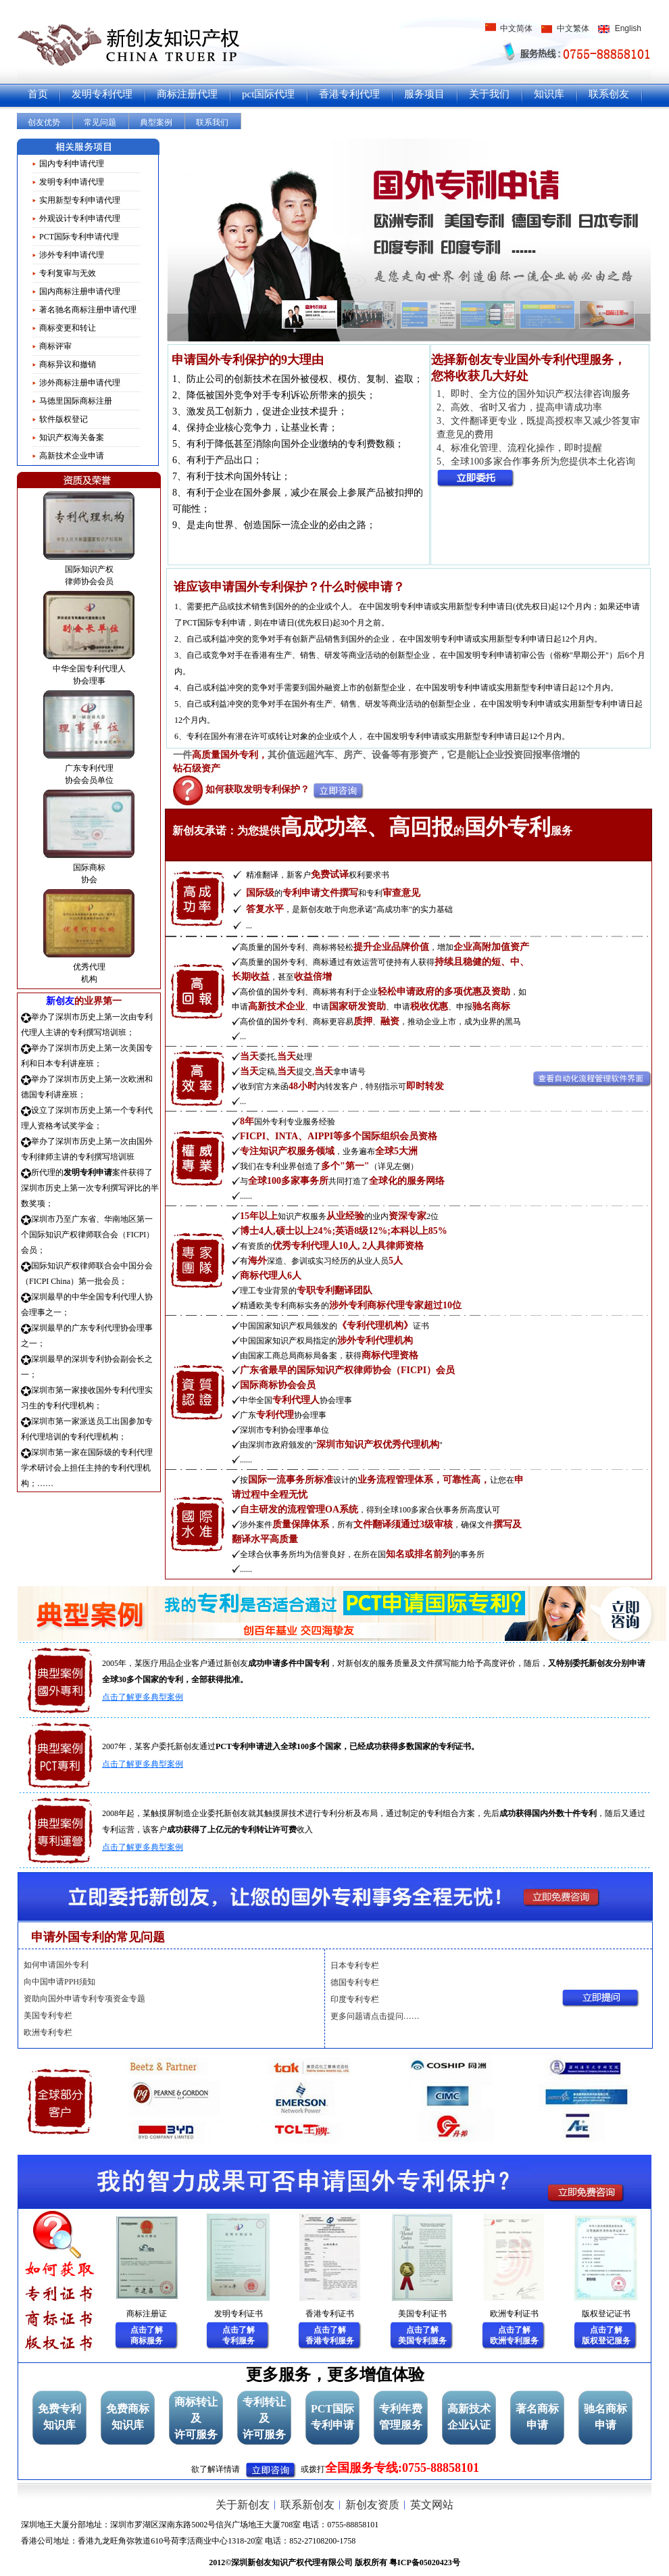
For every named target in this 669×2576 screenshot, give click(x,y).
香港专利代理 (349, 94)
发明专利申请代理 (71, 182)
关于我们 (489, 94)
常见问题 (100, 122)
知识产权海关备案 (71, 437)
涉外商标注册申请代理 (79, 382)
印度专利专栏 (354, 1999)
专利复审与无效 (67, 273)
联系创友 (609, 94)
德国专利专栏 (354, 1982)
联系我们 (212, 122)
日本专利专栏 (354, 1965)
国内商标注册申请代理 (79, 291)
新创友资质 (372, 2504)
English (628, 28)
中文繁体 (573, 28)
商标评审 (55, 346)
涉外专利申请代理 (71, 255)
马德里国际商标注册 (75, 401)
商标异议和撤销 (67, 364)
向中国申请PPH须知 (59, 1981)
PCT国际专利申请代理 (79, 236)
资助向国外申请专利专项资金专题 (84, 1998)
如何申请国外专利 (56, 1965)
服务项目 (424, 94)
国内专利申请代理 (71, 163)
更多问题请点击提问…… (375, 2016)
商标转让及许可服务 (196, 2418)
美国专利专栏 (48, 2015)
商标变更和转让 (67, 328)
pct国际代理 (268, 94)
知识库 (549, 94)
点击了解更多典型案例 (142, 1697)
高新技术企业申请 (71, 455)
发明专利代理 (102, 94)
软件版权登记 (63, 419)
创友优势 (44, 122)
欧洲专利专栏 (48, 2032)
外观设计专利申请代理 (79, 218)
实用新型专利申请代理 (79, 200)
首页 (38, 94)
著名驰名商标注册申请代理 (88, 309)
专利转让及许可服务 (264, 2418)
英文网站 (431, 2504)
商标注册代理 (187, 94)
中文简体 (516, 28)
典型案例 (156, 122)
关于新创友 (243, 2504)
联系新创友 (307, 2504)
